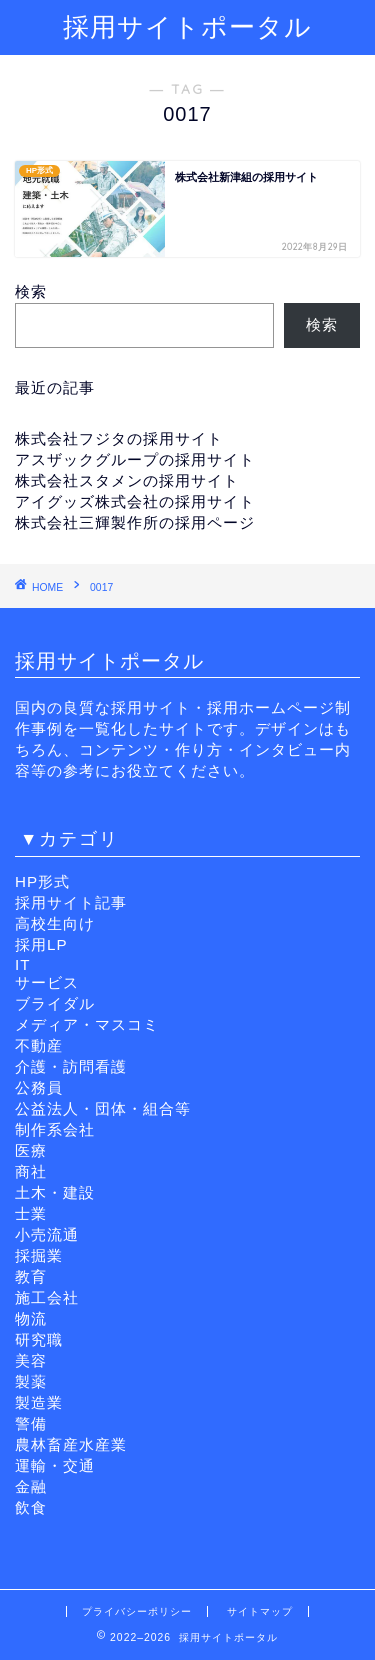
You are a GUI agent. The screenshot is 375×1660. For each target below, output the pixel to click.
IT (23, 964)
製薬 (31, 1381)
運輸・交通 (55, 1465)
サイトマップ (260, 1611)
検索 (31, 291)
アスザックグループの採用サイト (135, 459)
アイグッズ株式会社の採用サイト (135, 501)
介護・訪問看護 (71, 1066)
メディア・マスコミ (87, 1024)
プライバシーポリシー (137, 1611)
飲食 (31, 1507)
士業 (31, 1213)
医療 (31, 1150)
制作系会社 (55, 1129)
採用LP (41, 944)
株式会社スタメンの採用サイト (127, 480)
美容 (31, 1360)
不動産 (39, 1045)
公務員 (39, 1087)
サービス (47, 982)
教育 (31, 1276)
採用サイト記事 (71, 902)
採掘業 (39, 1255)
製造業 (39, 1402)
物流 (31, 1318)
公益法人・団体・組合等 (103, 1108)
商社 (31, 1171)
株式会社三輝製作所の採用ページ (135, 522)
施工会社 (47, 1297)
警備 (31, 1423)
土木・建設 (55, 1192)
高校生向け (55, 923)
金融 (31, 1486)
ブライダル (55, 1003)
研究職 (39, 1339)
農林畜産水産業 (71, 1444)
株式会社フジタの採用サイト (119, 438)
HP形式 (42, 881)
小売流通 (47, 1234)
